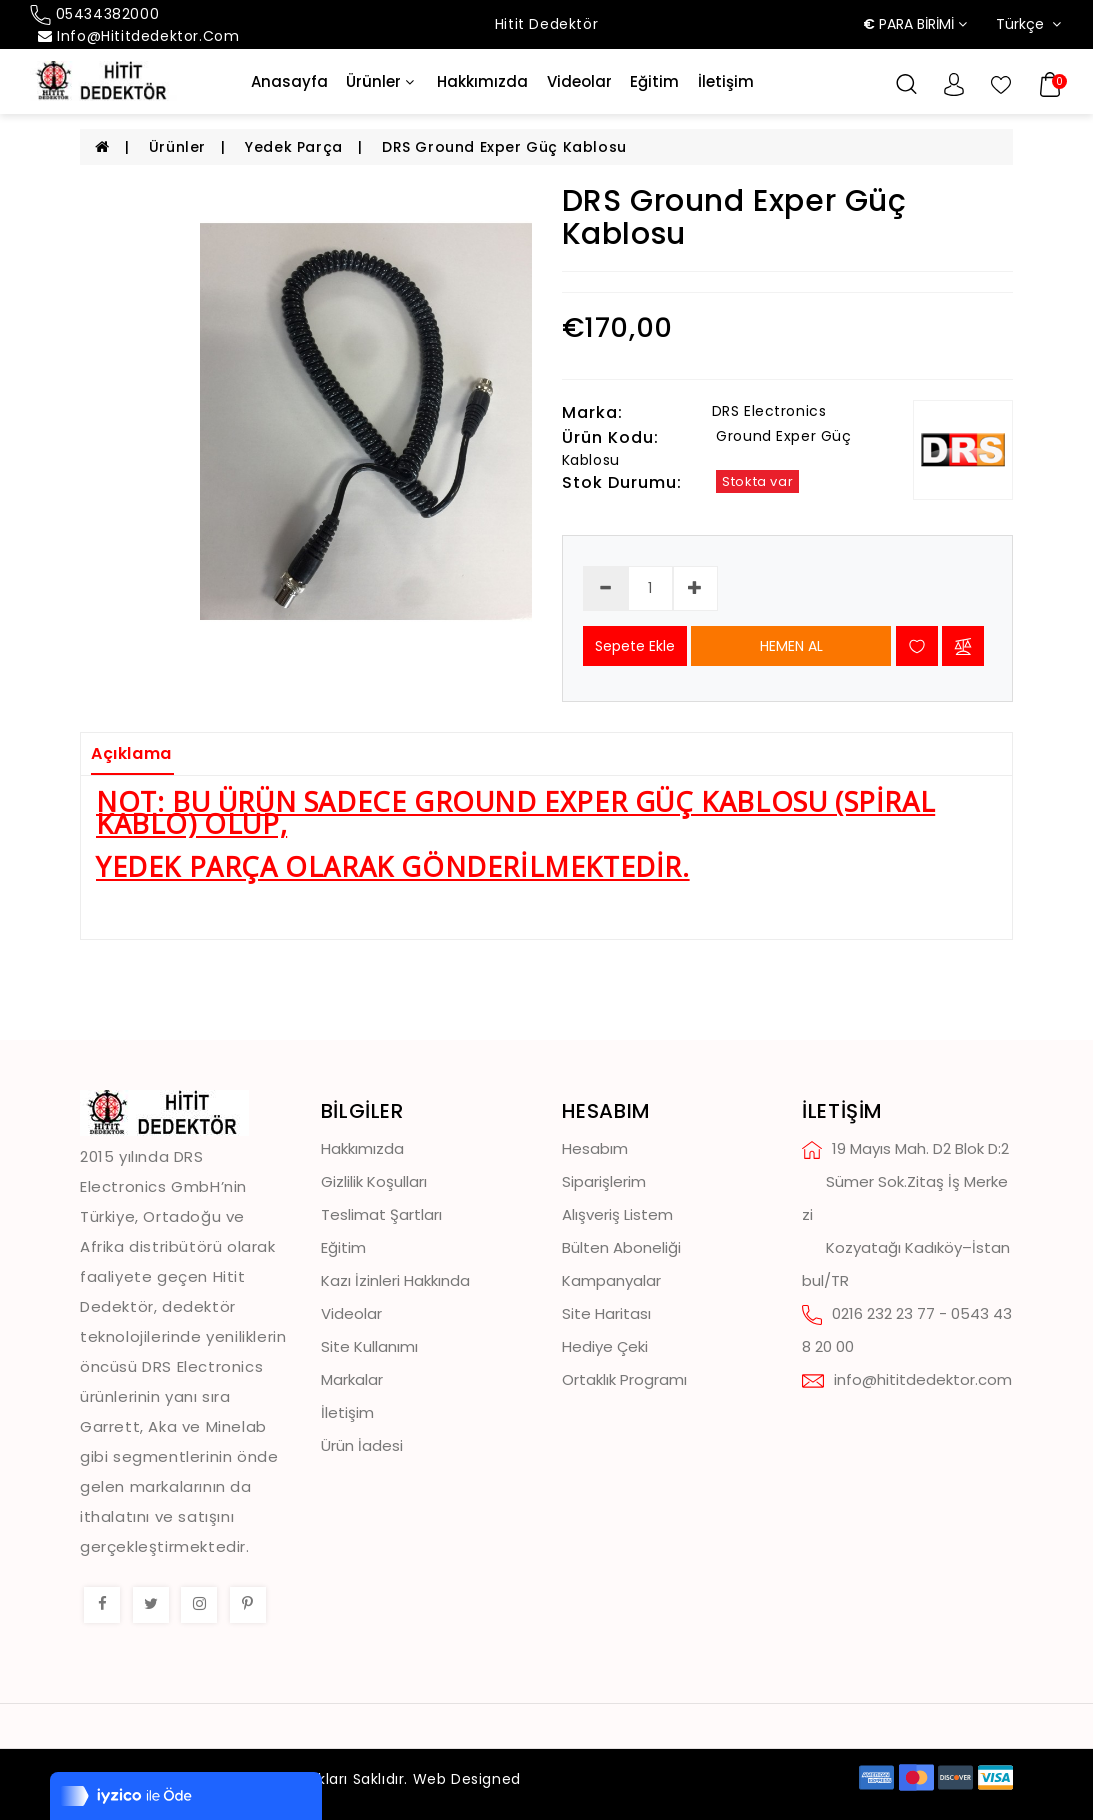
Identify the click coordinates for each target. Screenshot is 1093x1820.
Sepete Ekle (635, 646)
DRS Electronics (769, 411)
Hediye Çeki (605, 1346)
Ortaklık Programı (624, 1379)
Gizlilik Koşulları (374, 1181)
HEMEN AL (791, 646)
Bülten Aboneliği (621, 1247)
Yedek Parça (294, 147)
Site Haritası (606, 1313)
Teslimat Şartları (381, 1214)
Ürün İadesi (362, 1445)
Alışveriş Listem (617, 1214)
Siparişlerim (604, 1181)
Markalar (352, 1379)
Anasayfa (289, 82)
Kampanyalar (611, 1280)
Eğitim (654, 82)
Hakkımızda (482, 82)
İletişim (726, 82)
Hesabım (595, 1148)
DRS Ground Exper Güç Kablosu (504, 147)
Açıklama (131, 753)
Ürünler (380, 82)
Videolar (579, 82)
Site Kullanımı (369, 1346)
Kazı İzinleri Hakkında (395, 1280)
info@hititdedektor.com (138, 36)
